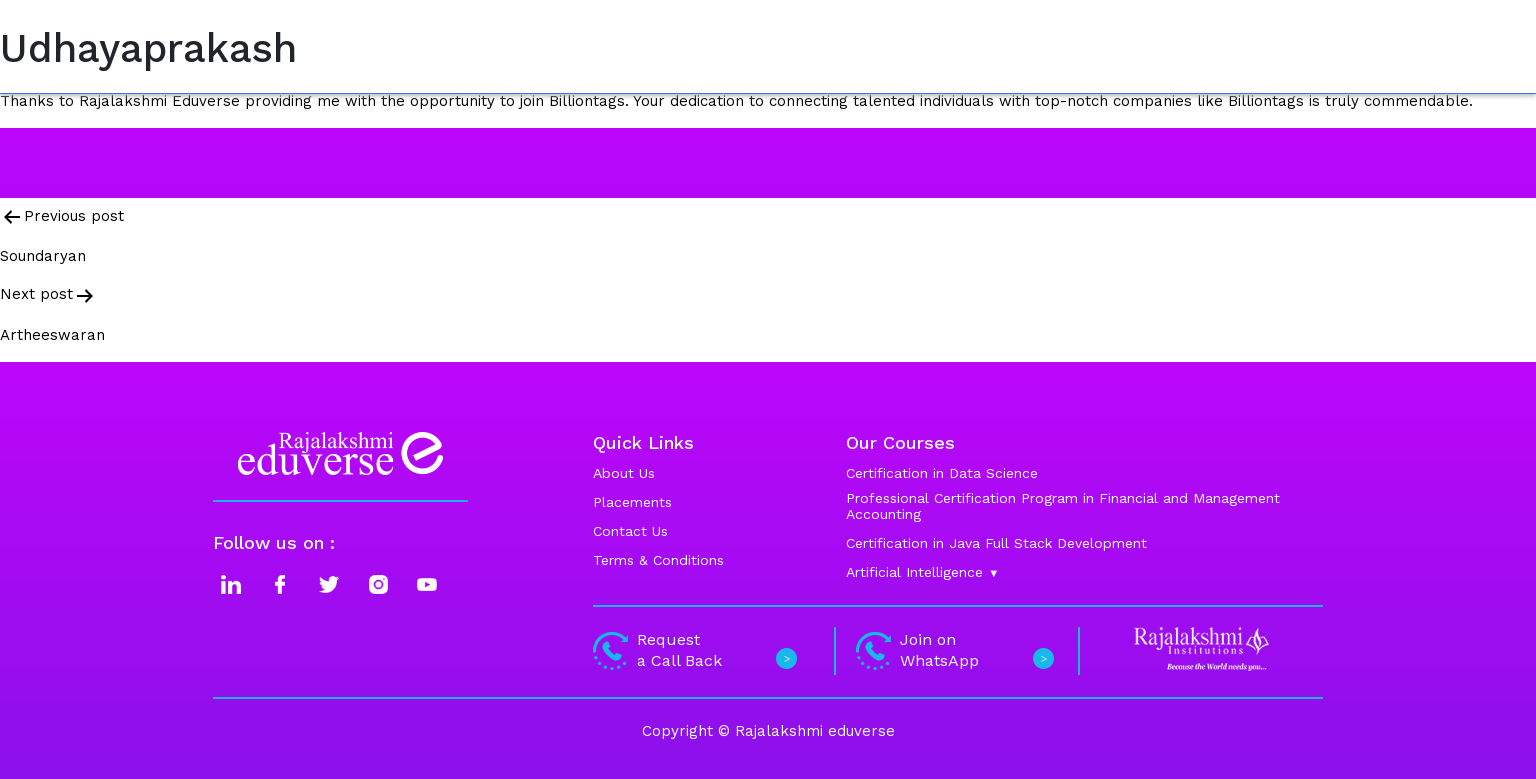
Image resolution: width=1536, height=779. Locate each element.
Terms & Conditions (658, 560)
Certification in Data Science (942, 473)
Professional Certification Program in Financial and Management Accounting (1063, 506)
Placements (632, 502)
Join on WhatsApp (952, 650)
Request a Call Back (692, 650)
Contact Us (630, 531)
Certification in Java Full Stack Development (996, 543)
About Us (624, 473)
